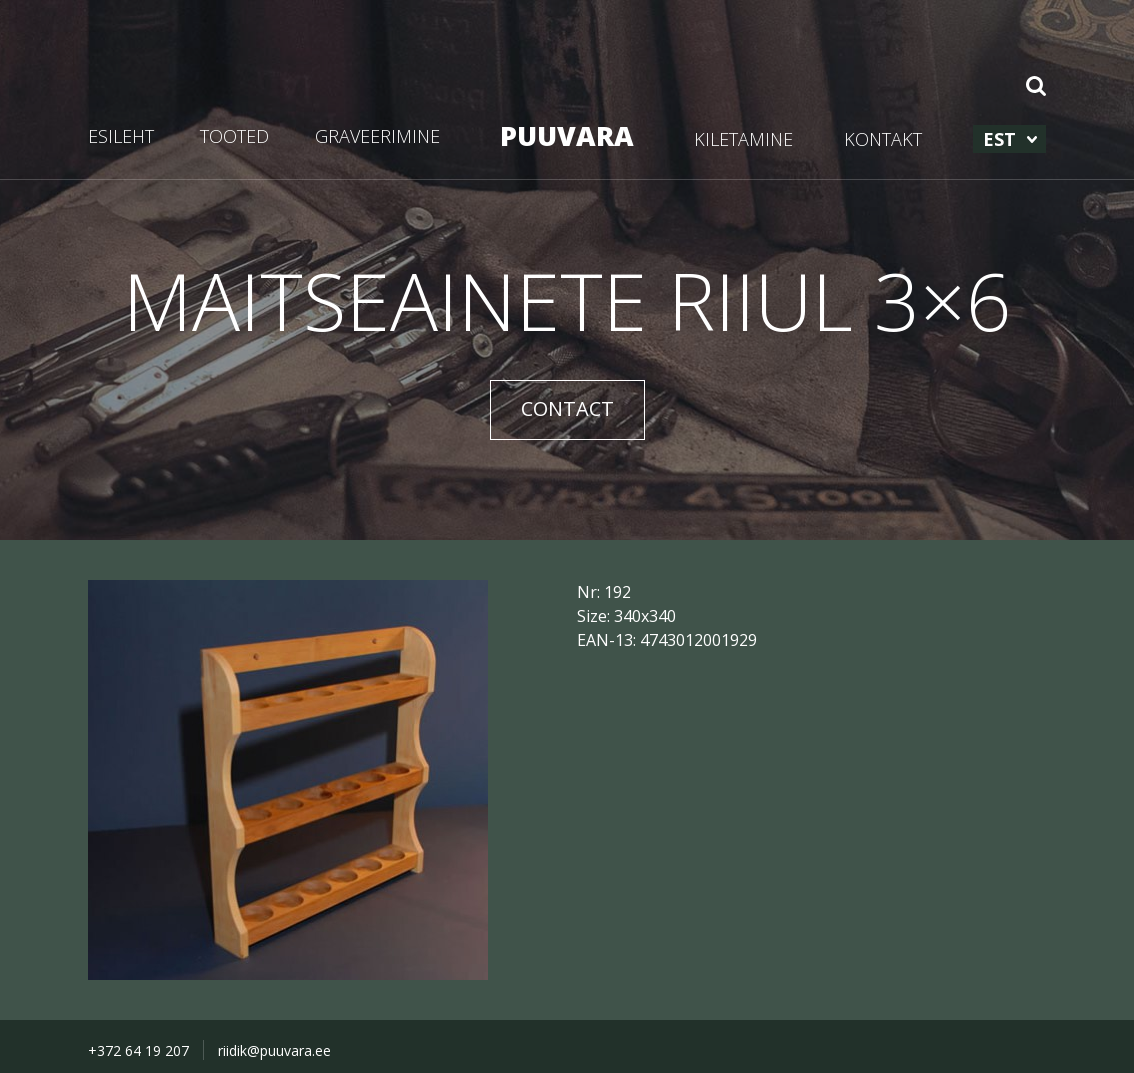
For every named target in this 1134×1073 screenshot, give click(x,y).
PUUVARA (567, 135)
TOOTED (234, 136)
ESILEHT (121, 136)
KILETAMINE (743, 139)
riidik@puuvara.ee (274, 1050)
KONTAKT (883, 139)
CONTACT (567, 408)
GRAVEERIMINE (377, 136)
